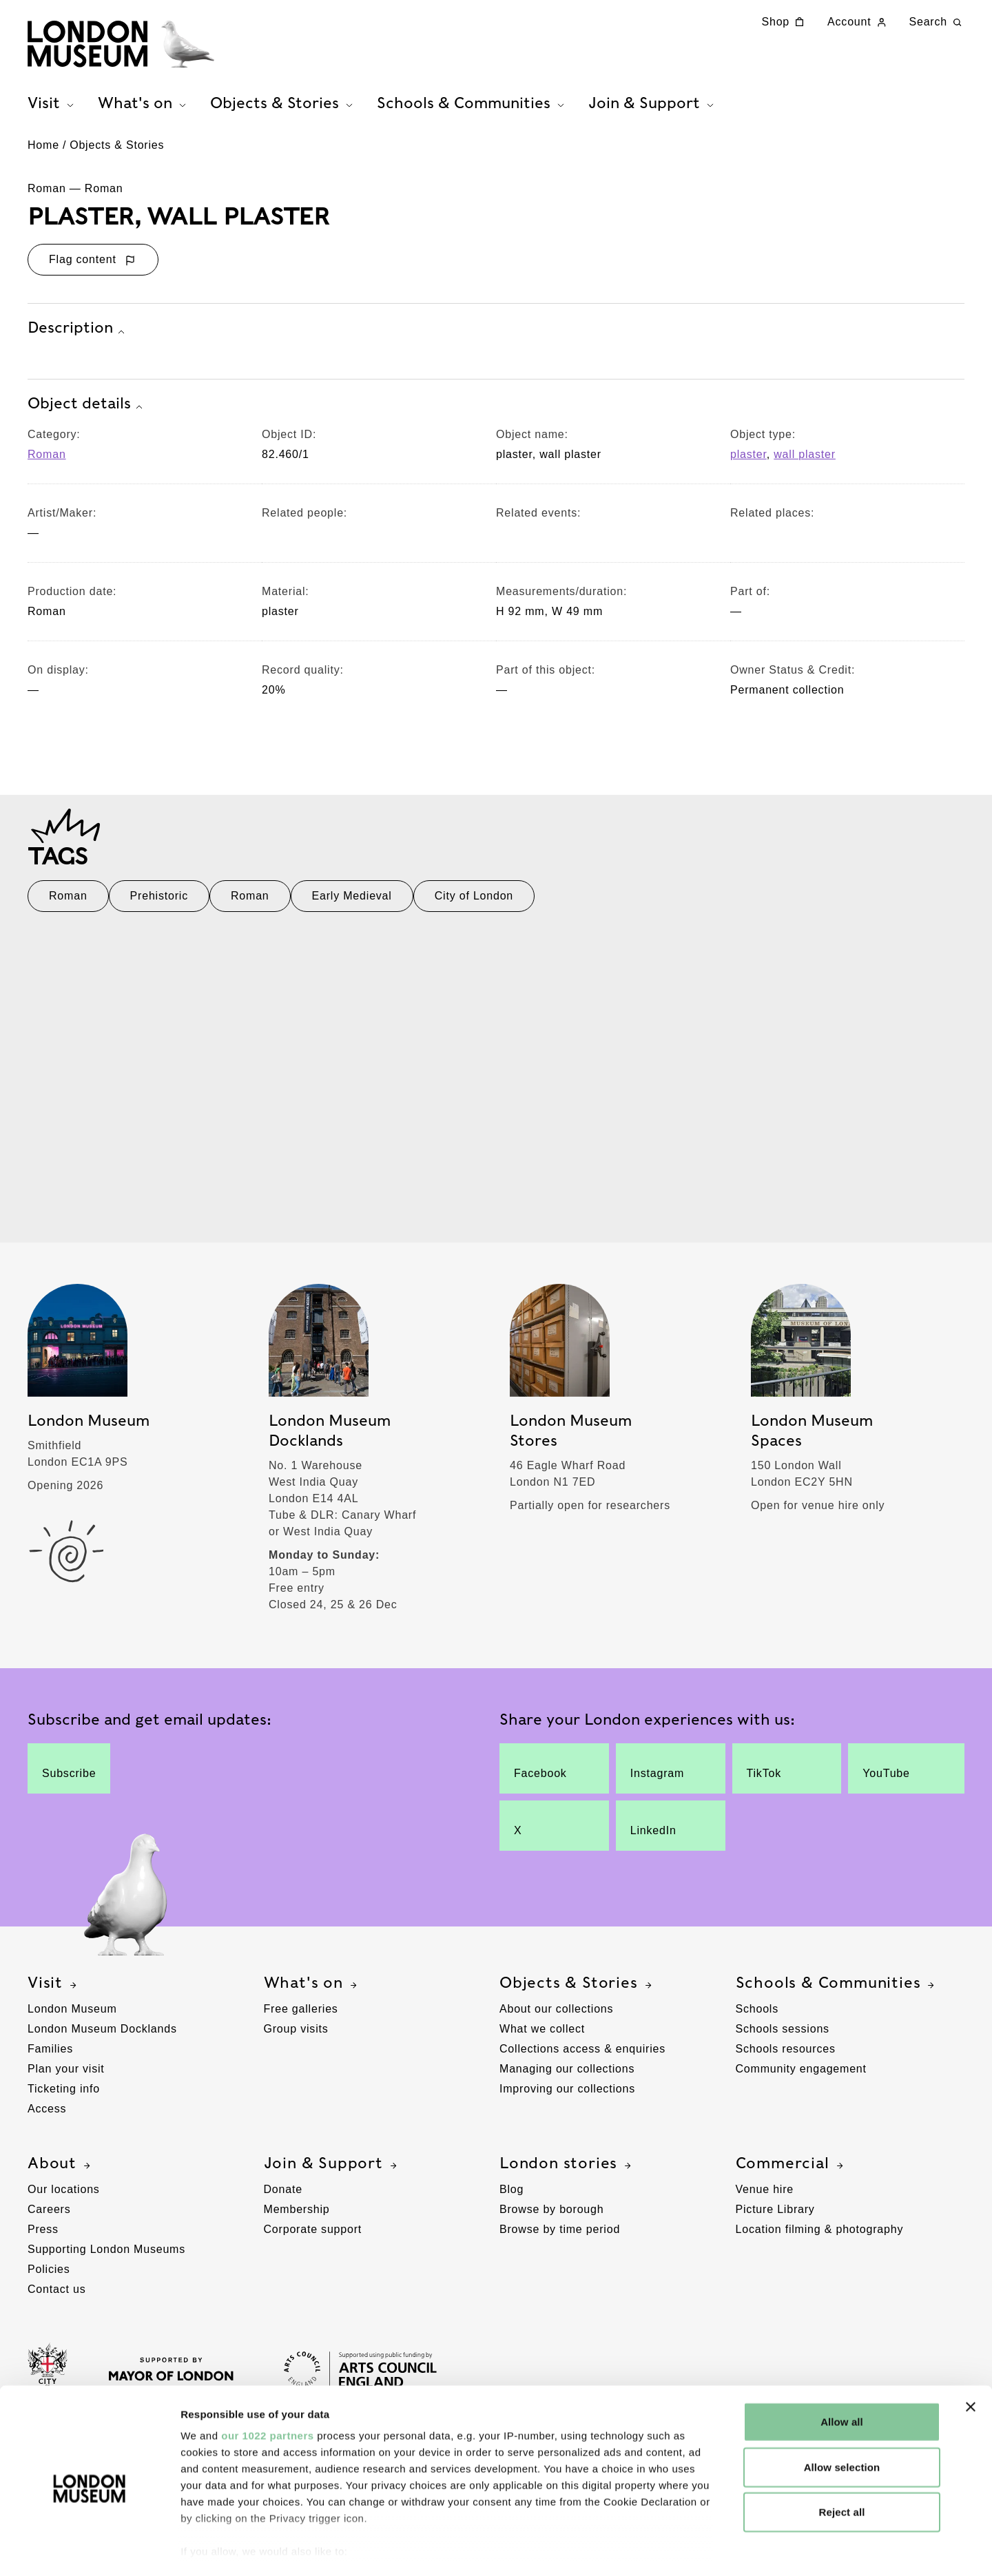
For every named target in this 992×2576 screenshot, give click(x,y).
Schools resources (786, 2054)
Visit (54, 1988)
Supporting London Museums (106, 2255)
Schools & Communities (837, 1988)
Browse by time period (559, 2235)
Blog (511, 2195)
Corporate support (313, 2235)
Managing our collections (566, 2074)
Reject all (842, 2459)
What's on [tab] (143, 104)
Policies (49, 2275)
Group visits (296, 2034)
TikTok (776, 1774)
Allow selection (842, 2414)
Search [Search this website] (937, 22)
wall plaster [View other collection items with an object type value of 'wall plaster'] (805, 460)
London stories (566, 2169)
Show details (723, 2553)
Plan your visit (66, 2074)
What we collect (542, 2034)
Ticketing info (64, 2094)
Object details (87, 410)
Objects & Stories (117, 151)
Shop (784, 22)
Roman (47, 460)
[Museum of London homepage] (124, 45)
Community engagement (801, 2074)
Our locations (64, 2195)
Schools (757, 2014)
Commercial (791, 2169)
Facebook (543, 1774)
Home (43, 151)
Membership (297, 2215)
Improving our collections (567, 2094)
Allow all (841, 2369)
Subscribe (69, 1774)
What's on (312, 1988)
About (61, 2169)
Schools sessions (782, 2034)
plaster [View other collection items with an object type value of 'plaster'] (748, 460)
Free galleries (301, 2014)
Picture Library (775, 2215)
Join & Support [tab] (652, 104)
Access (47, 2114)
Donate (283, 2195)
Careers (49, 2215)
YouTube (893, 1774)
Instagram (659, 1774)
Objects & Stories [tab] (283, 104)
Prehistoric (159, 902)
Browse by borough (551, 2215)
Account (857, 22)
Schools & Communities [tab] (472, 104)
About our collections (556, 2014)
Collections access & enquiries (582, 2054)
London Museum (72, 2014)
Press (43, 2235)
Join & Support (332, 2169)
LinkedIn (659, 1831)
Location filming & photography (820, 2235)
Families (50, 2054)
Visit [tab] (52, 104)
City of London (474, 902)
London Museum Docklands (102, 2034)
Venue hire (765, 2195)
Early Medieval (352, 902)
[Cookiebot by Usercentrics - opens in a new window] (89, 2553)
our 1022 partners (267, 2383)
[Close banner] (970, 2354)
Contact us (56, 2294)
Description (78, 335)
